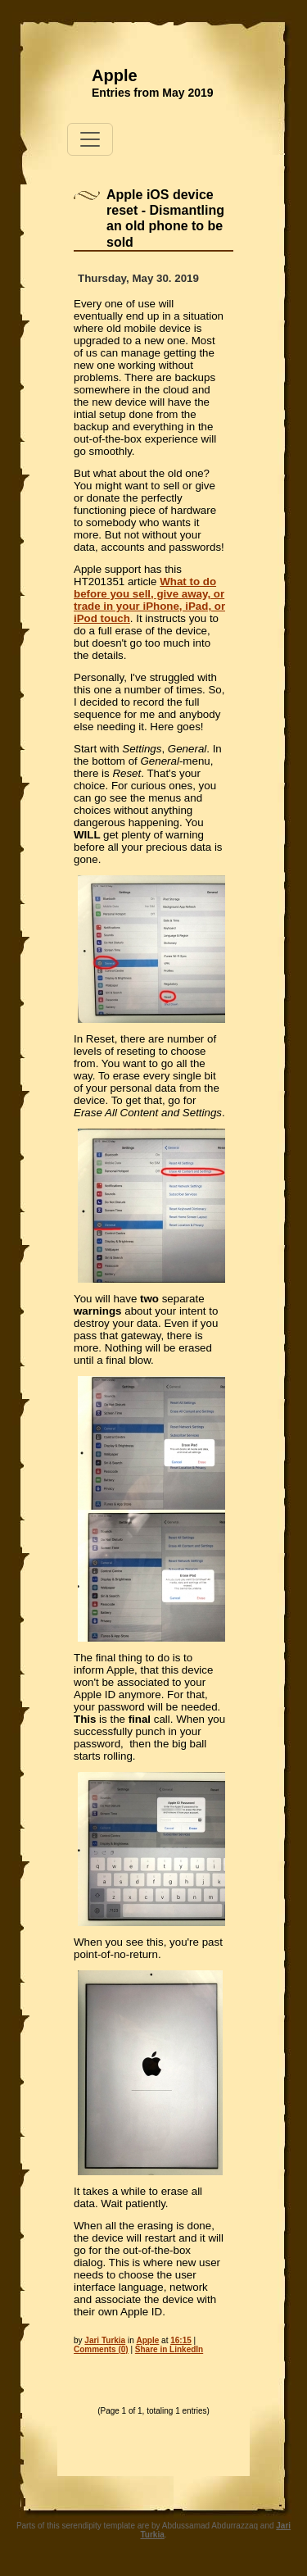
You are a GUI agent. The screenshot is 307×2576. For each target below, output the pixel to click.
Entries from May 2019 (153, 92)
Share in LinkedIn (169, 2349)
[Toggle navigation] (90, 139)
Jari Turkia (104, 2340)
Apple (115, 75)
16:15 (181, 2340)
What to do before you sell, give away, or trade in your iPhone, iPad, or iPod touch (149, 600)
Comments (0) (101, 2349)
